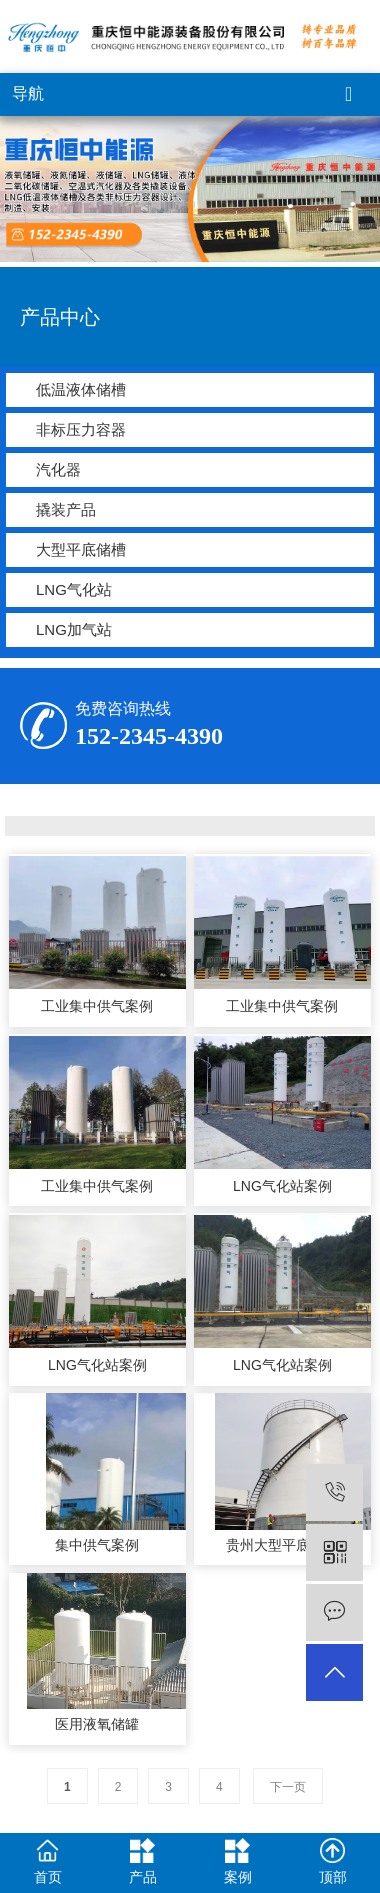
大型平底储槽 (81, 549)
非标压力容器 (81, 429)
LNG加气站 (74, 629)
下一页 (288, 1787)
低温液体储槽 (81, 389)
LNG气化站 (74, 589)
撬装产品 (66, 509)
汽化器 (58, 469)
